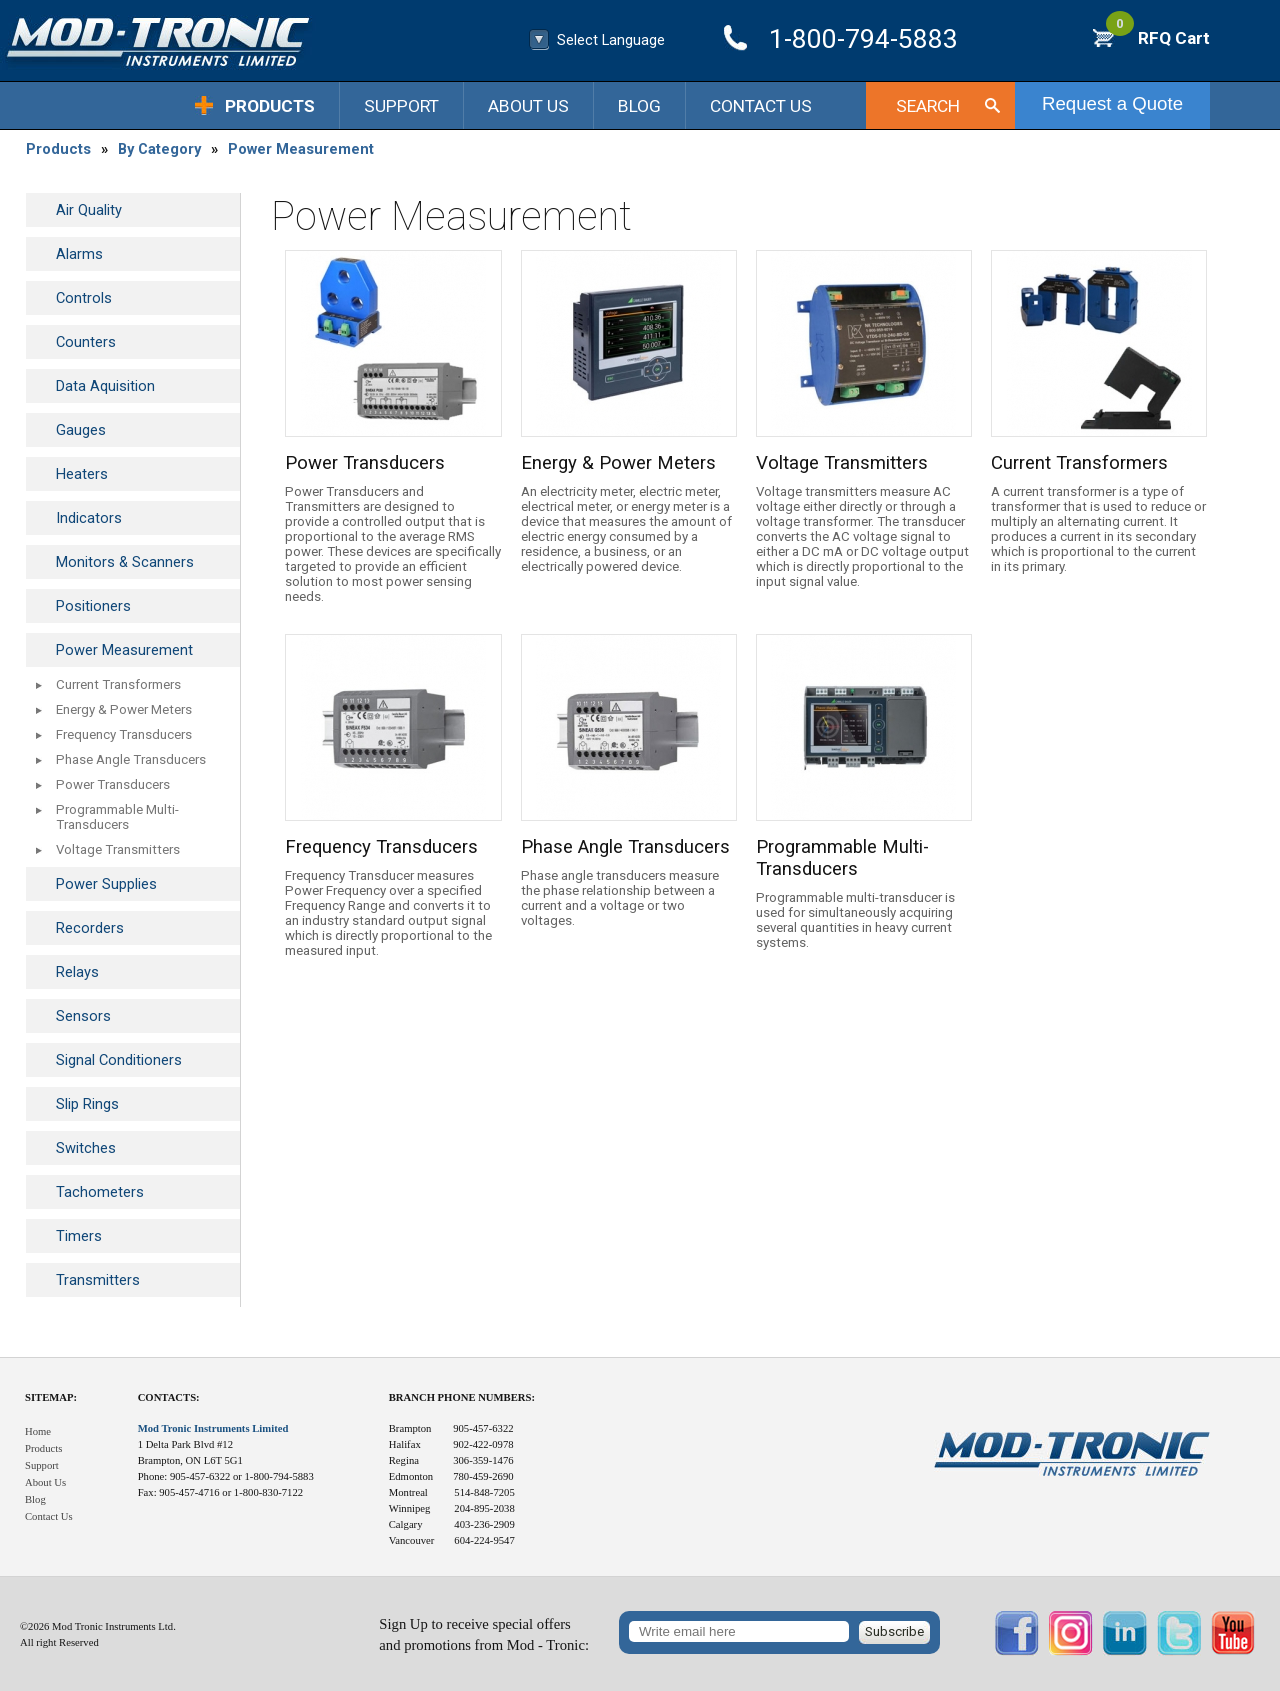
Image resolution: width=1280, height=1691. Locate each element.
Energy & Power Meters (124, 709)
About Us (528, 106)
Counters (86, 342)
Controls (84, 298)
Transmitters (98, 1280)
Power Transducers (113, 784)
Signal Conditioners (119, 1060)
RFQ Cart (1158, 38)
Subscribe (894, 1631)
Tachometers (100, 1192)
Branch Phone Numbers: (462, 1397)
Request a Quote (1112, 103)
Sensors (83, 1016)
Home (38, 1431)
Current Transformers (118, 684)
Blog (639, 106)
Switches (86, 1148)
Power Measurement (301, 149)
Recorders (90, 928)
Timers (79, 1236)
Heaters (82, 474)
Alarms (79, 254)
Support (401, 106)
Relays (77, 972)
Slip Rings (87, 1104)
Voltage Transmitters (118, 849)
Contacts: (169, 1397)
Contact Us (761, 106)
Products (270, 106)
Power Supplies (106, 884)
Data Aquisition (105, 386)
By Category (159, 149)
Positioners (93, 606)
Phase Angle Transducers (131, 759)
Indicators (89, 518)
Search (928, 106)
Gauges (81, 430)
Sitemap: (51, 1397)
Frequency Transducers (124, 734)
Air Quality (89, 210)
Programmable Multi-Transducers (117, 817)
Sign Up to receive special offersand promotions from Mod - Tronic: (484, 1634)
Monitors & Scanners (125, 562)
